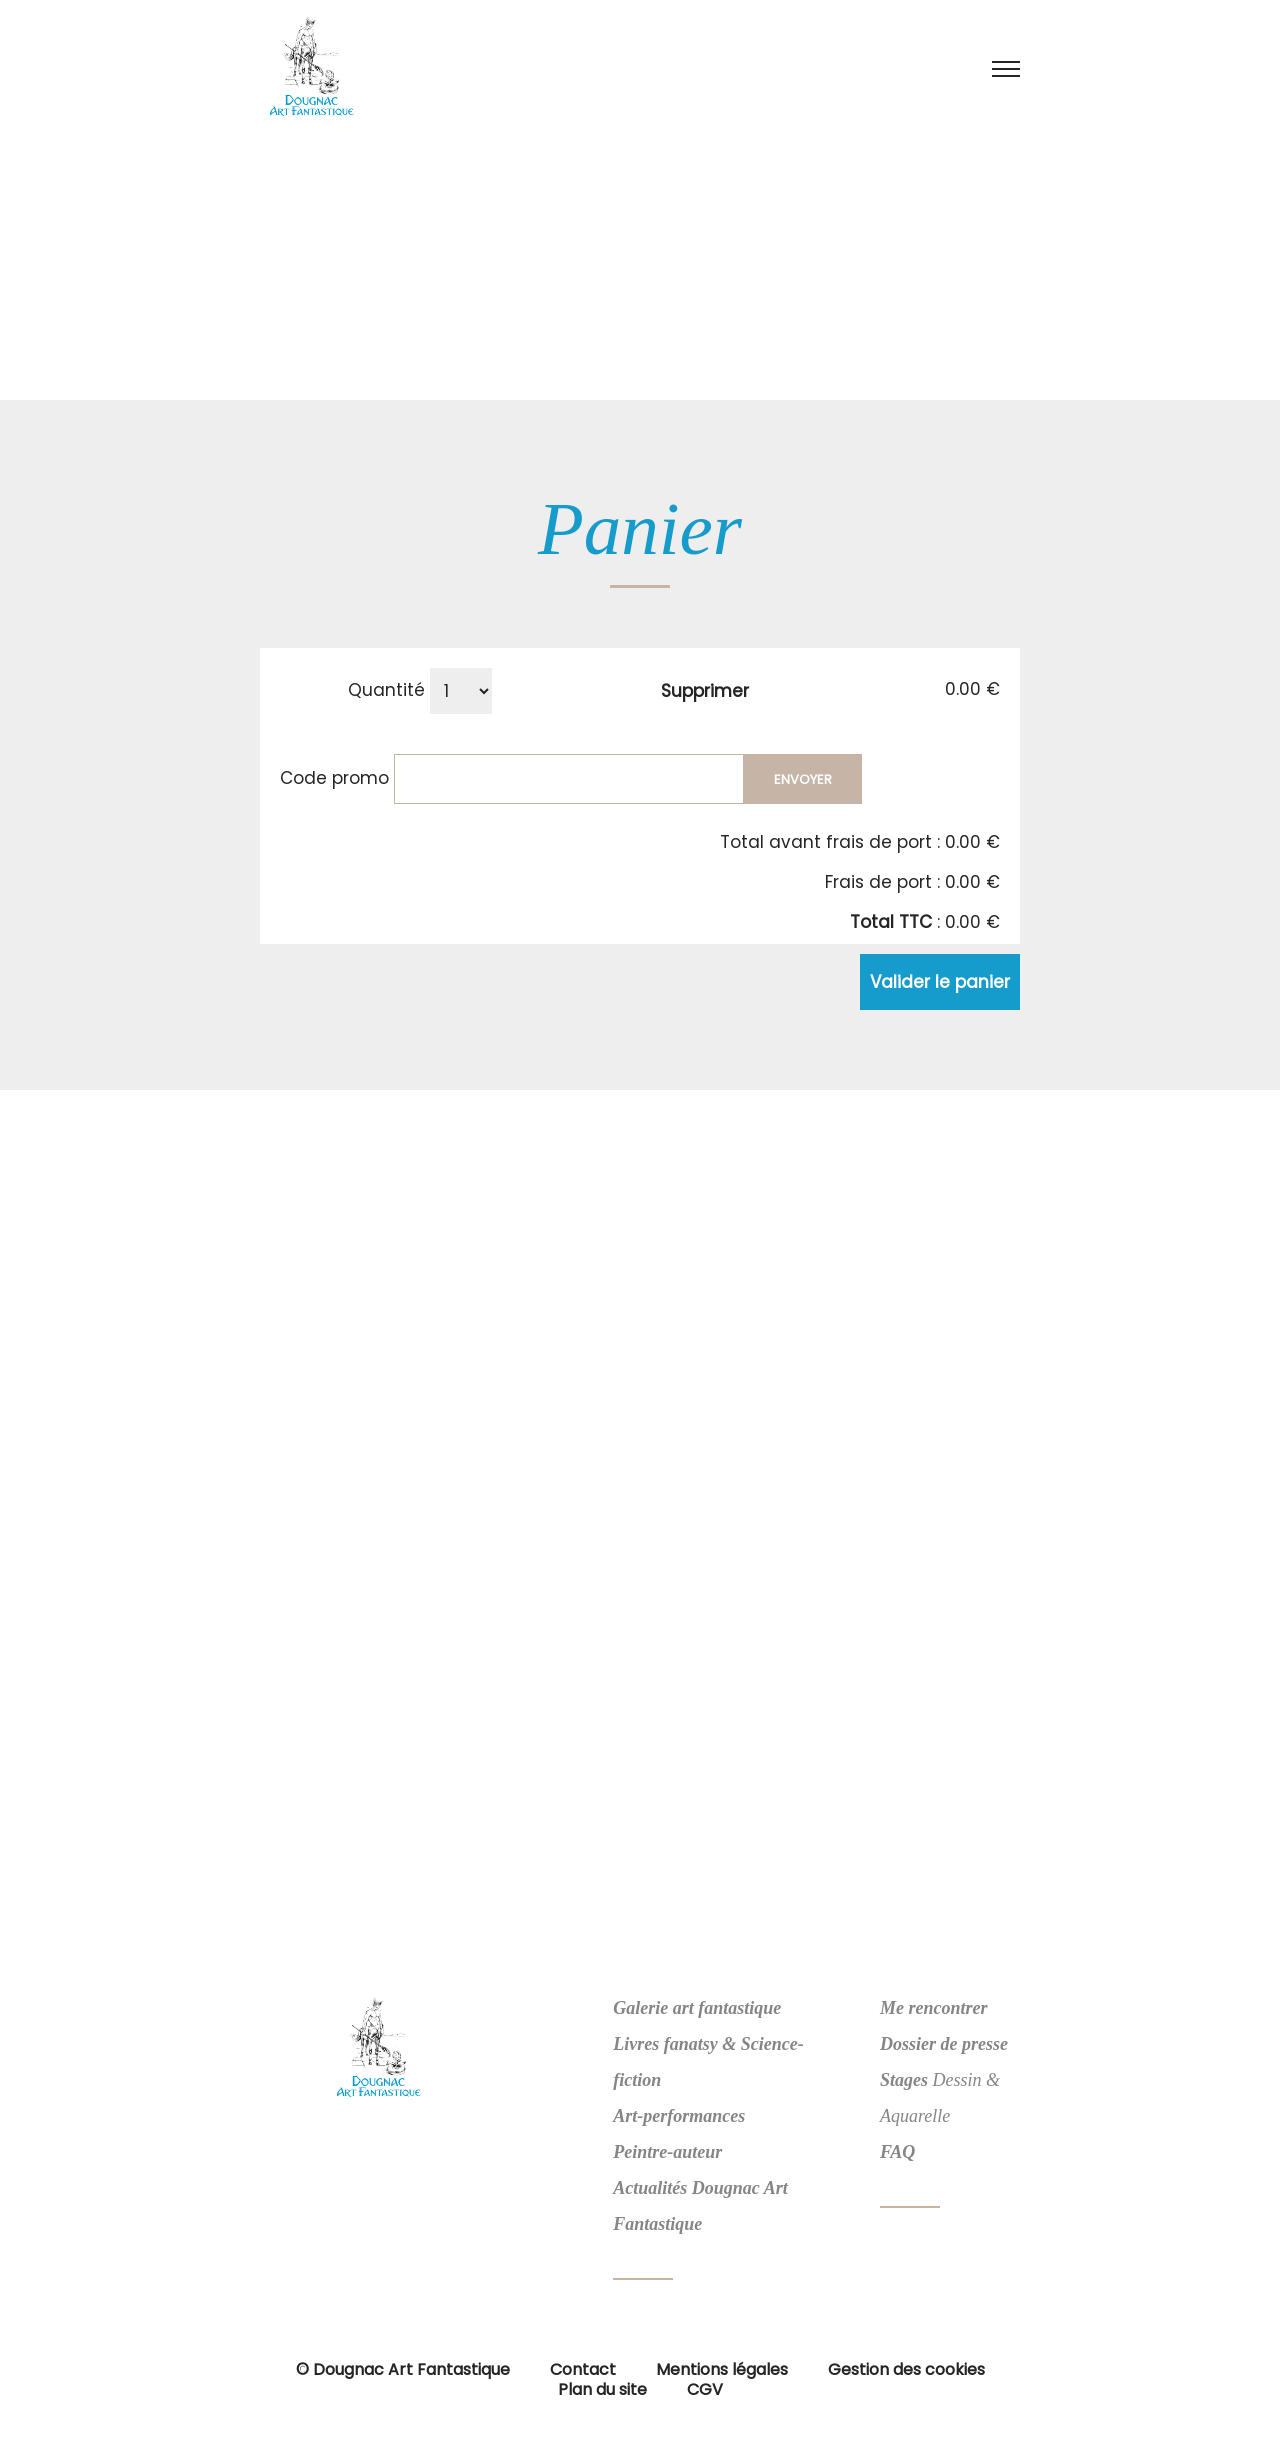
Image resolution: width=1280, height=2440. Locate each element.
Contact (583, 2369)
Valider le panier (940, 982)
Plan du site (602, 2389)
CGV (705, 2389)
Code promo (334, 777)
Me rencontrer (934, 2008)
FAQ (897, 2152)
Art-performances (679, 2116)
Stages (904, 2080)
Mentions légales (722, 2369)
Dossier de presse (944, 2044)
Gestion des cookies (906, 2369)
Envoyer (803, 779)
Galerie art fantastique (697, 2008)
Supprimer (705, 691)
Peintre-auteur (667, 2152)
